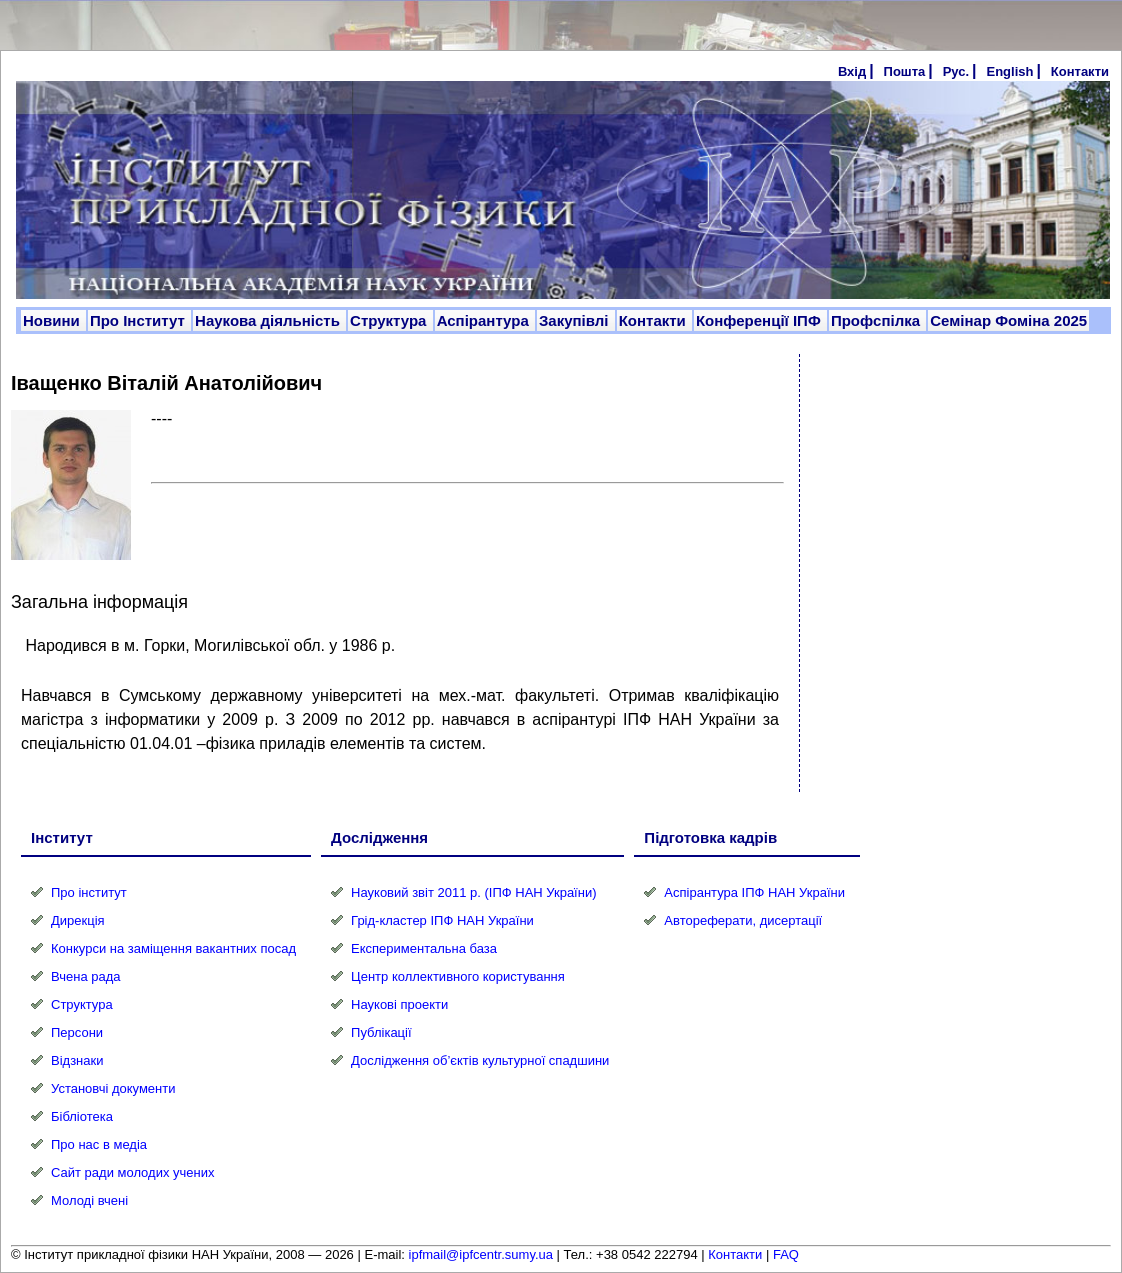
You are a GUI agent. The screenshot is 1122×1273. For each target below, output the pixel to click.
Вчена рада (86, 976)
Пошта (905, 71)
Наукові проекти (399, 1004)
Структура (390, 320)
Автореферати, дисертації (743, 920)
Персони (77, 1032)
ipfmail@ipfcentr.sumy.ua (481, 1254)
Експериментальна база (424, 948)
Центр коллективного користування (458, 976)
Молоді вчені (89, 1200)
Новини (53, 320)
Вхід (852, 71)
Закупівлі (576, 320)
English (1009, 71)
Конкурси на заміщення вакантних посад (173, 948)
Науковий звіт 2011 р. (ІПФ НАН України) (473, 892)
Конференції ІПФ (760, 320)
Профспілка (877, 320)
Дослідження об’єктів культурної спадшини (480, 1060)
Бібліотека (82, 1116)
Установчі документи (113, 1088)
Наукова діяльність (269, 320)
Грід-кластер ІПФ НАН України (442, 920)
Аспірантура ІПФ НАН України (754, 892)
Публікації (381, 1032)
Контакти (1080, 71)
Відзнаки (77, 1060)
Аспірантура (485, 320)
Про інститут (89, 892)
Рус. (956, 71)
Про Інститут (139, 320)
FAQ (786, 1254)
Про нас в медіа (99, 1144)
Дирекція (78, 920)
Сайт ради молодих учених (132, 1172)
